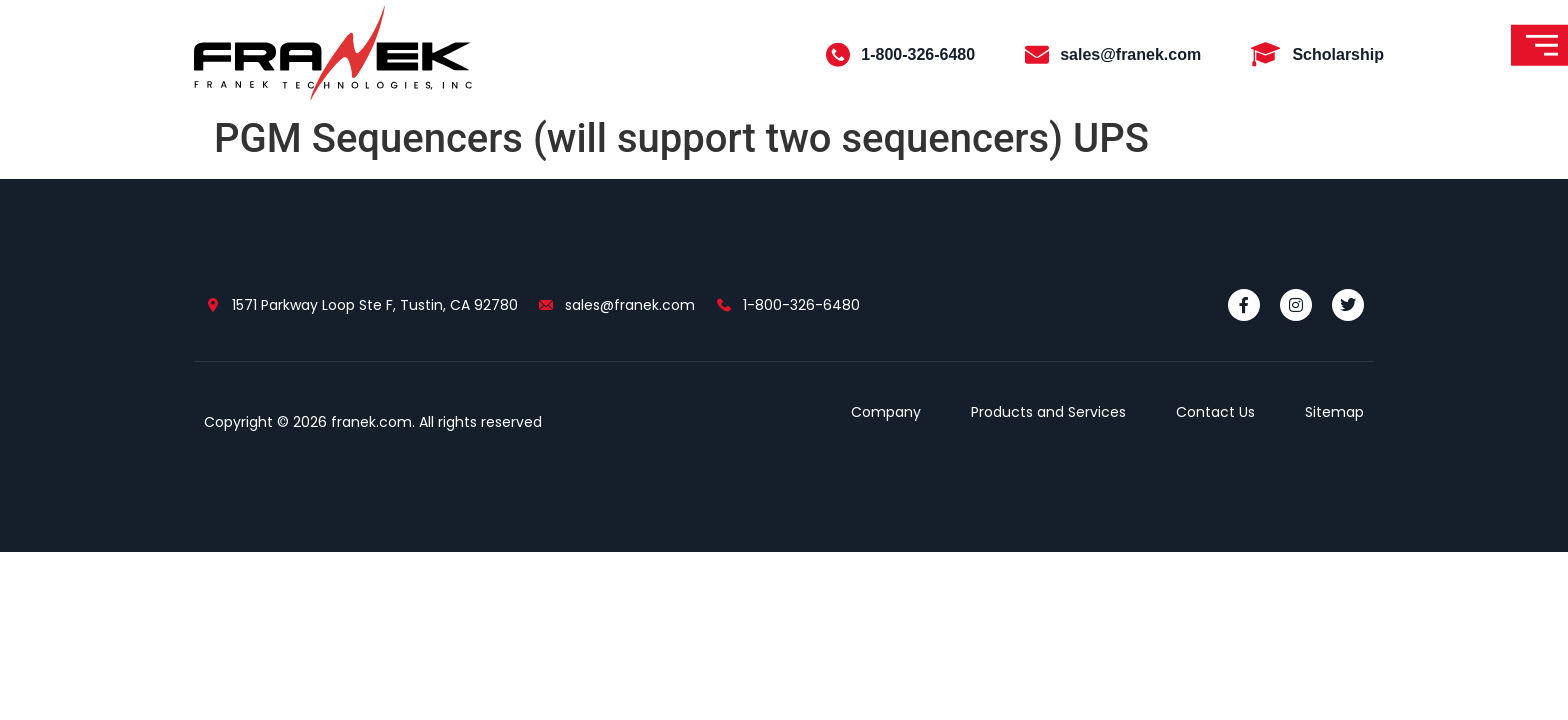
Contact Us (1215, 412)
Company (886, 412)
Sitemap (1334, 412)
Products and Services (1048, 412)
